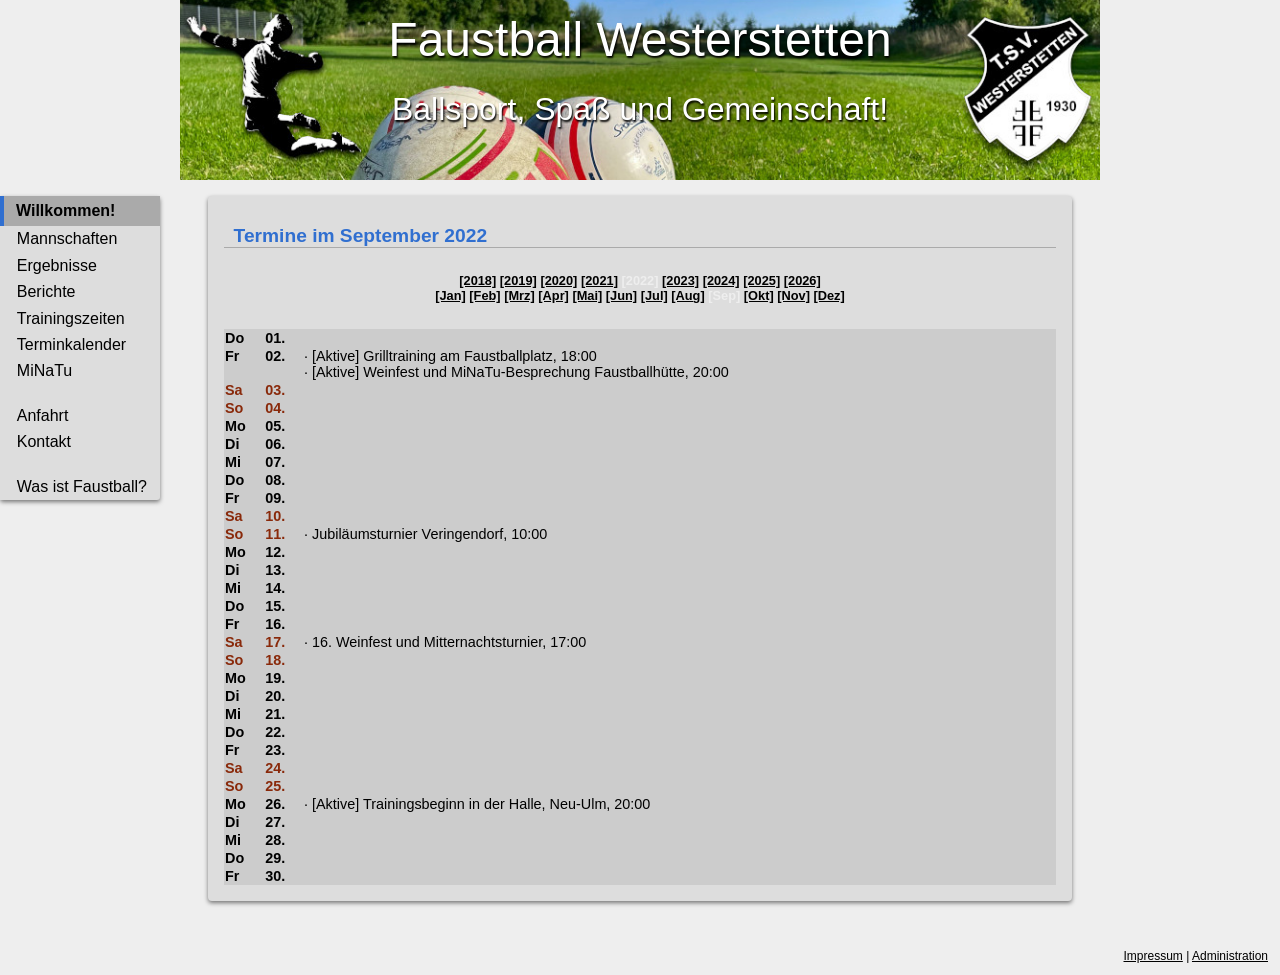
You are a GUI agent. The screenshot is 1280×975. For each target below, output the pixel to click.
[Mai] (587, 295)
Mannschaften (67, 238)
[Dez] (829, 295)
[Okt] (759, 295)
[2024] (721, 280)
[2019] (518, 280)
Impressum (1153, 956)
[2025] (761, 280)
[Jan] (450, 295)
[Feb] (484, 295)
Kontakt (44, 441)
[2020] (558, 280)
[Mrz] (519, 295)
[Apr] (553, 295)
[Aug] (687, 295)
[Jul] (654, 295)
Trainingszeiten (71, 318)
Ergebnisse (57, 265)
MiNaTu (44, 370)
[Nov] (793, 295)
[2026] (802, 280)
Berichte (46, 291)
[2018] (477, 280)
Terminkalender (71, 344)
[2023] (680, 280)
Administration (1230, 956)
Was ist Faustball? (82, 486)
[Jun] (621, 295)
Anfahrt (43, 415)
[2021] (599, 280)
